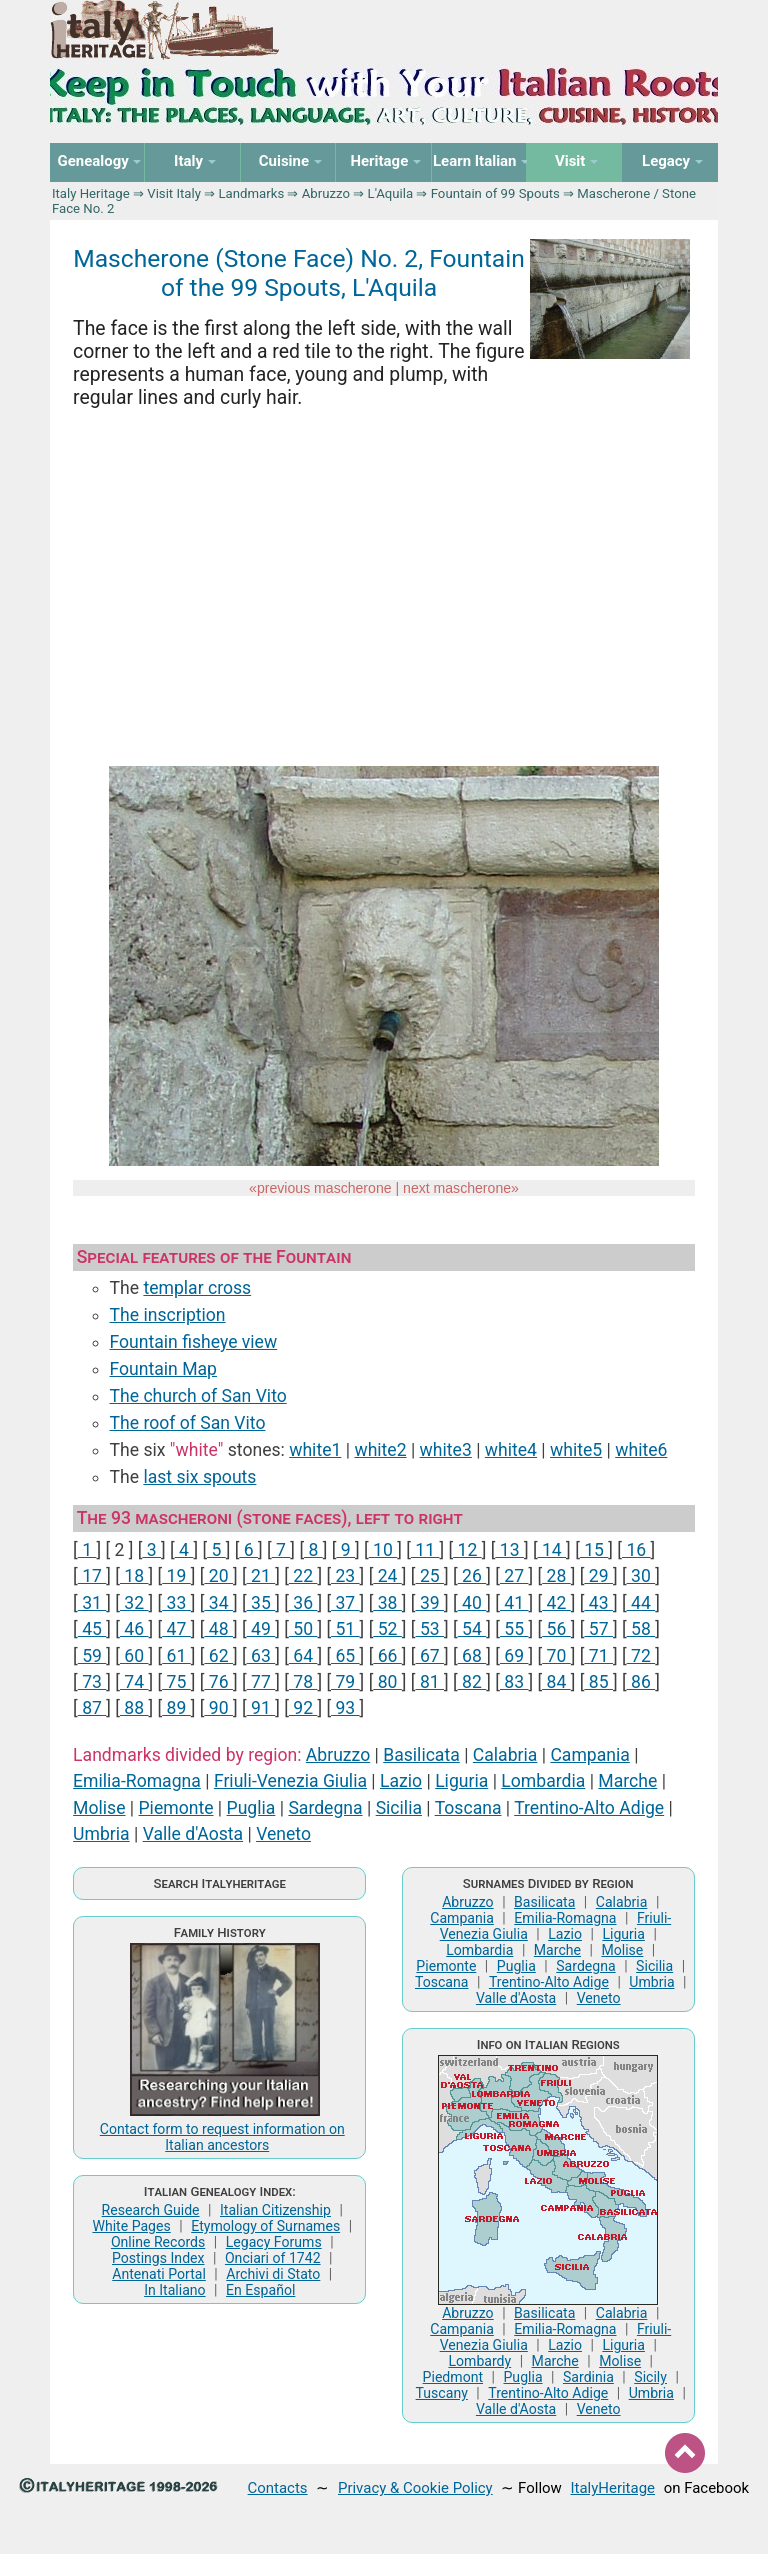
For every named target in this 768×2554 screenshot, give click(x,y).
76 (218, 1682)
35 (261, 1603)
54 (472, 1629)
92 (303, 1708)
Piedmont (453, 2377)
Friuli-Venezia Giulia (290, 1781)
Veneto (283, 1834)
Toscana (468, 1808)
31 (92, 1603)
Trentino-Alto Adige (589, 1808)
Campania (589, 1755)
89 (176, 1708)
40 (472, 1603)
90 (218, 1708)
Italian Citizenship (275, 2210)
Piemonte (176, 1808)
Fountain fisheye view (194, 1342)
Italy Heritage (91, 193)
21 (261, 1576)
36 (303, 1603)
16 (636, 1550)
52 (387, 1629)
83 (514, 1682)
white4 (511, 1450)
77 (261, 1682)
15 (594, 1550)
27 (514, 1576)
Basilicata (421, 1755)
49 (261, 1629)
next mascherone (457, 1188)
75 (176, 1682)
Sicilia (399, 1808)
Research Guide (151, 2210)
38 (387, 1603)
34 (218, 1603)
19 (176, 1576)
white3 (446, 1450)
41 (514, 1603)
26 (472, 1576)
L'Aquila (391, 193)
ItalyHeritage (613, 2488)
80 (387, 1682)
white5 (576, 1450)
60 (134, 1656)
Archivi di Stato (273, 2274)
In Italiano (175, 2290)
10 (383, 1550)
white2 (380, 1450)
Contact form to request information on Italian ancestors (222, 2137)
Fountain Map (164, 1369)
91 (261, 1708)
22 (303, 1576)
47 (176, 1629)
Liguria (461, 1781)
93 (345, 1708)
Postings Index (158, 2258)
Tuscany (442, 2393)
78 (303, 1682)
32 (134, 1603)
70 (556, 1656)
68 (472, 1656)
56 (556, 1629)
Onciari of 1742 (273, 2258)
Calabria (505, 1755)
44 (641, 1603)
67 (430, 1656)
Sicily (650, 2377)
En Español (260, 2290)
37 (345, 1603)
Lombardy (479, 2361)
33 (176, 1603)
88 (134, 1708)
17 (92, 1576)
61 (176, 1656)
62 (218, 1656)
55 (514, 1629)
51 (345, 1629)
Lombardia (543, 1781)
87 (92, 1708)
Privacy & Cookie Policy (415, 2488)
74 (134, 1682)
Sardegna (325, 1808)
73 (92, 1682)
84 (556, 1682)
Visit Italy (174, 193)
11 (425, 1550)
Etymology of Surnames (265, 2226)
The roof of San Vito (188, 1423)
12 (467, 1550)
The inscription (168, 1315)
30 (641, 1576)
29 (598, 1576)
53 (430, 1629)
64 (303, 1656)
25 (430, 1576)
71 (598, 1656)
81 (430, 1682)
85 (598, 1682)
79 (345, 1682)
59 (92, 1656)
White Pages (131, 2226)
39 (430, 1603)
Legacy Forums (274, 2242)
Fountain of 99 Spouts (495, 193)
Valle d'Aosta (193, 1834)
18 (134, 1576)
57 (598, 1629)
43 (598, 1603)
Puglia (251, 1808)
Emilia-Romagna (137, 1781)
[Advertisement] (384, 590)
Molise (99, 1808)
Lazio (401, 1781)
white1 (315, 1450)
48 (218, 1629)
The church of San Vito (198, 1396)
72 (641, 1656)
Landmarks (252, 193)
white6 (641, 1450)
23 (345, 1576)
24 (387, 1576)
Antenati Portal (159, 2274)
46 (134, 1629)
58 (641, 1629)
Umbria (101, 1834)
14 (552, 1550)
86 (641, 1682)
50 (303, 1629)
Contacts (278, 2488)
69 (514, 1656)
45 (92, 1629)
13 (509, 1550)
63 (261, 1656)
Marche (627, 1781)
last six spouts (199, 1477)
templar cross (197, 1288)
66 (387, 1656)
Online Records (158, 2242)
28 (556, 1576)
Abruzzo (326, 193)
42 (556, 1603)
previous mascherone (324, 1188)
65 (345, 1656)
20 (218, 1576)
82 (472, 1682)
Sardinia (588, 2377)
